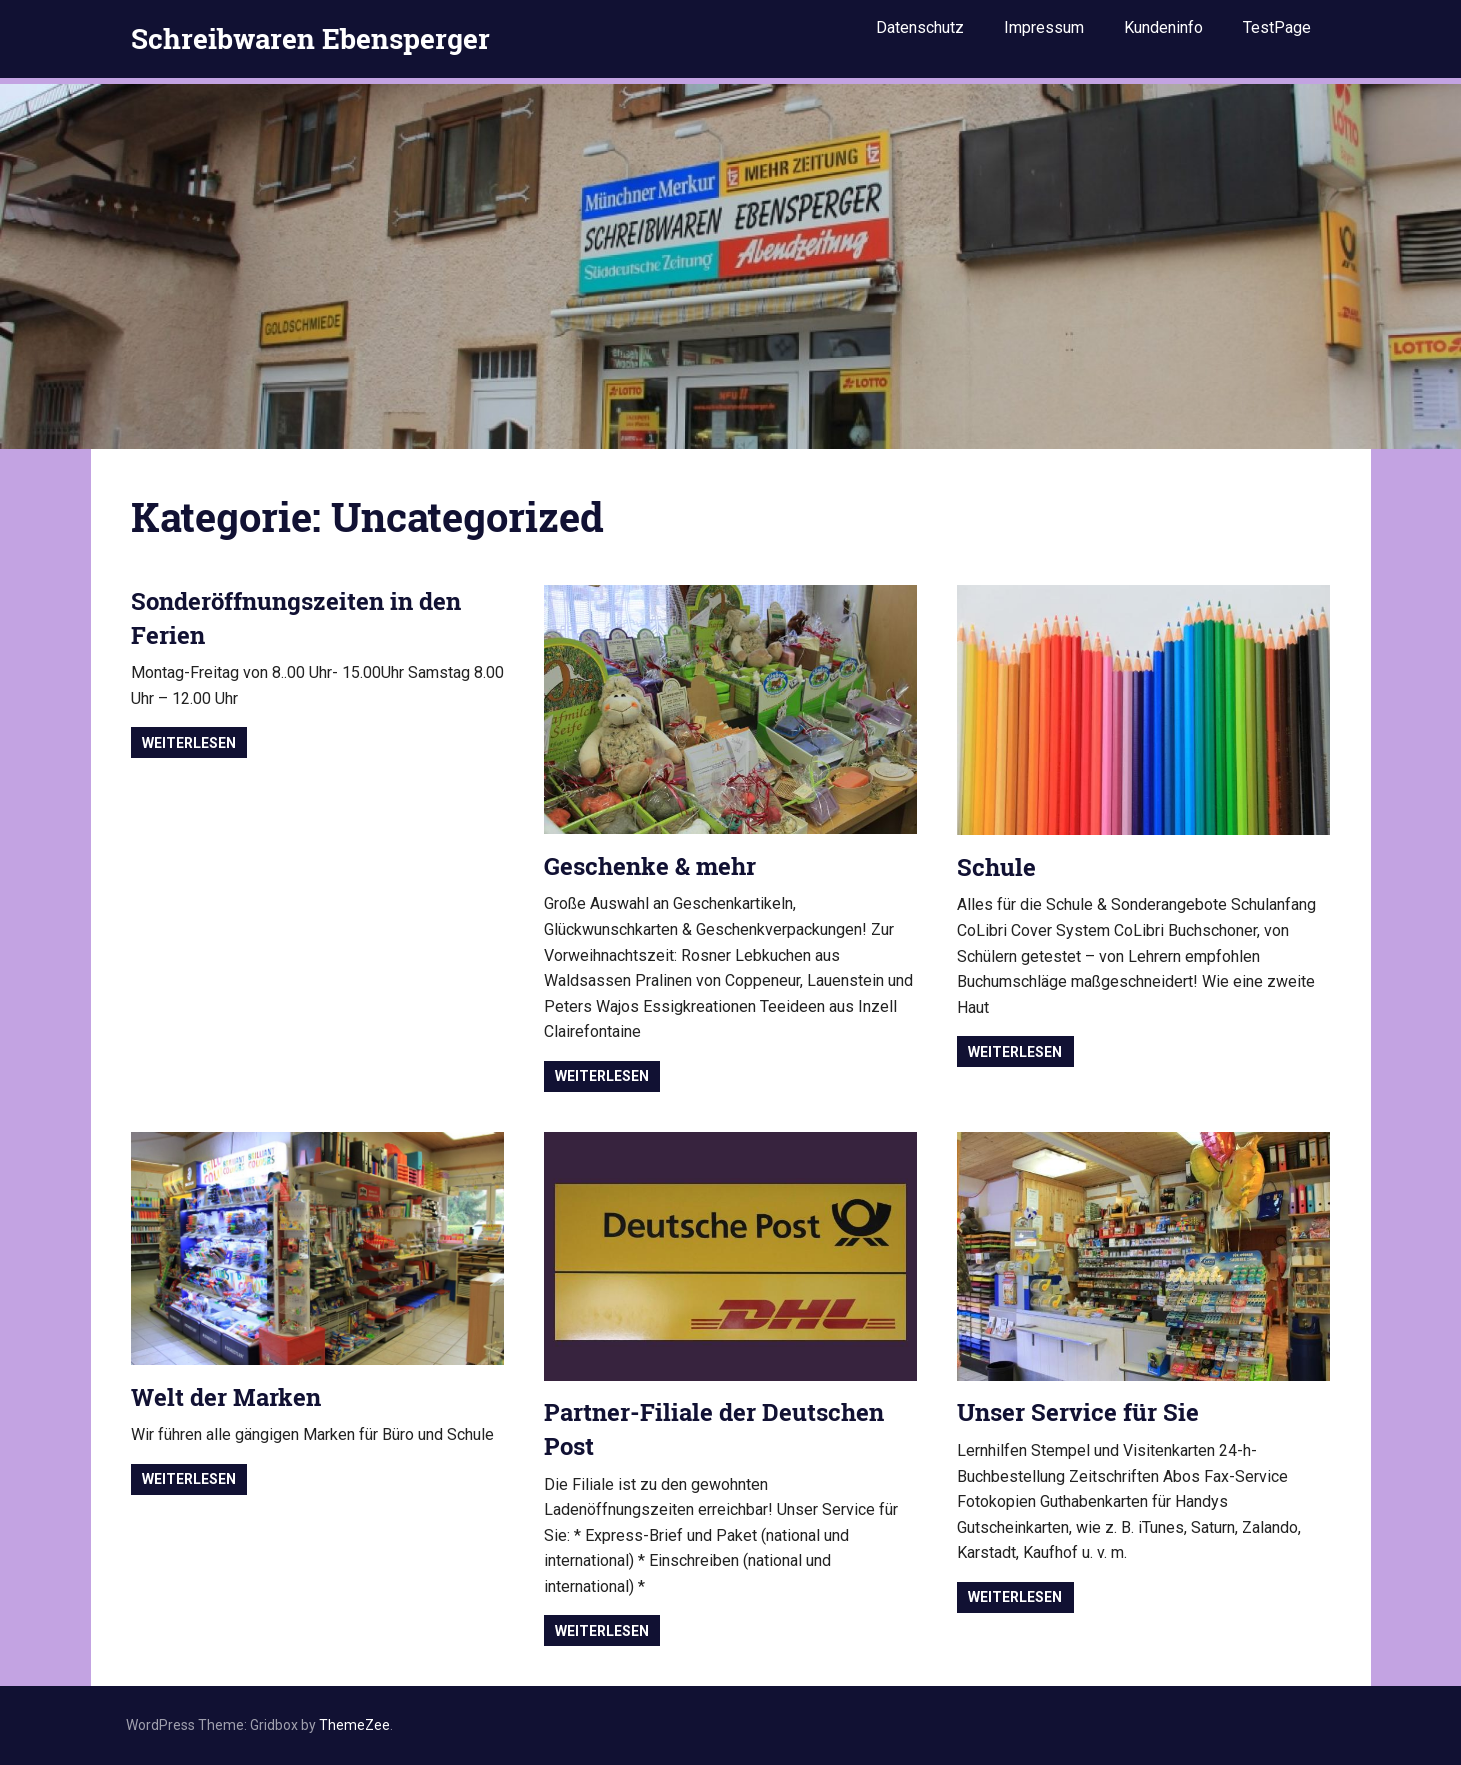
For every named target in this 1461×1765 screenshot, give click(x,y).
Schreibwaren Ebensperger (310, 33)
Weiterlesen (189, 743)
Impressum (1044, 32)
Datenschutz (920, 32)
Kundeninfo (1163, 32)
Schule (996, 867)
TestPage (1277, 32)
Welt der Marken (226, 1397)
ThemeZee (354, 1725)
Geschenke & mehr (650, 866)
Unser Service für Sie (1078, 1412)
